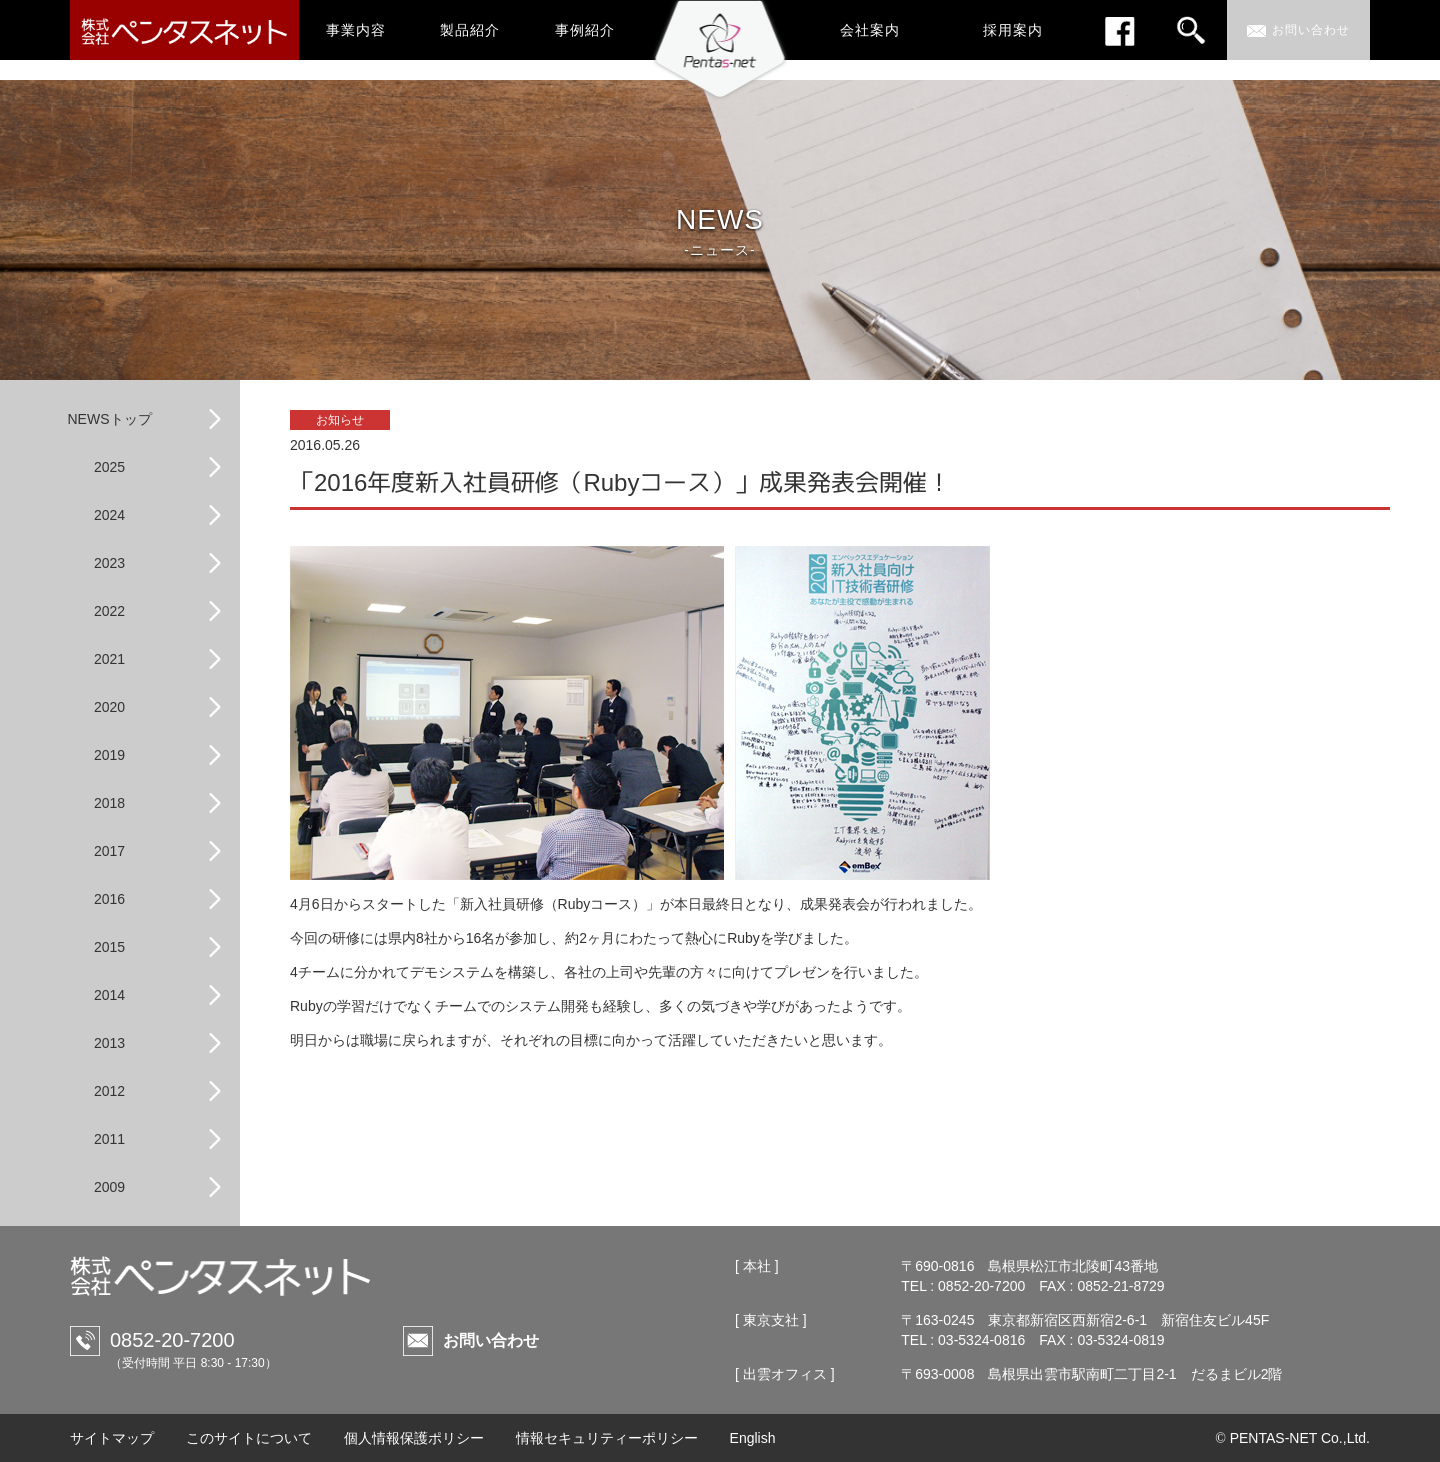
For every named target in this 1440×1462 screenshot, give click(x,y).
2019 (109, 755)
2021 (109, 659)
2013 (109, 1043)
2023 (109, 563)
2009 (109, 1187)
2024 (109, 515)
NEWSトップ (110, 419)
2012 (109, 1091)
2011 (109, 1139)
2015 (109, 947)
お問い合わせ (491, 1340)
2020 (109, 707)
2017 (109, 851)
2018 (109, 803)
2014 (109, 995)
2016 (109, 899)
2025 (109, 467)
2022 (109, 611)
